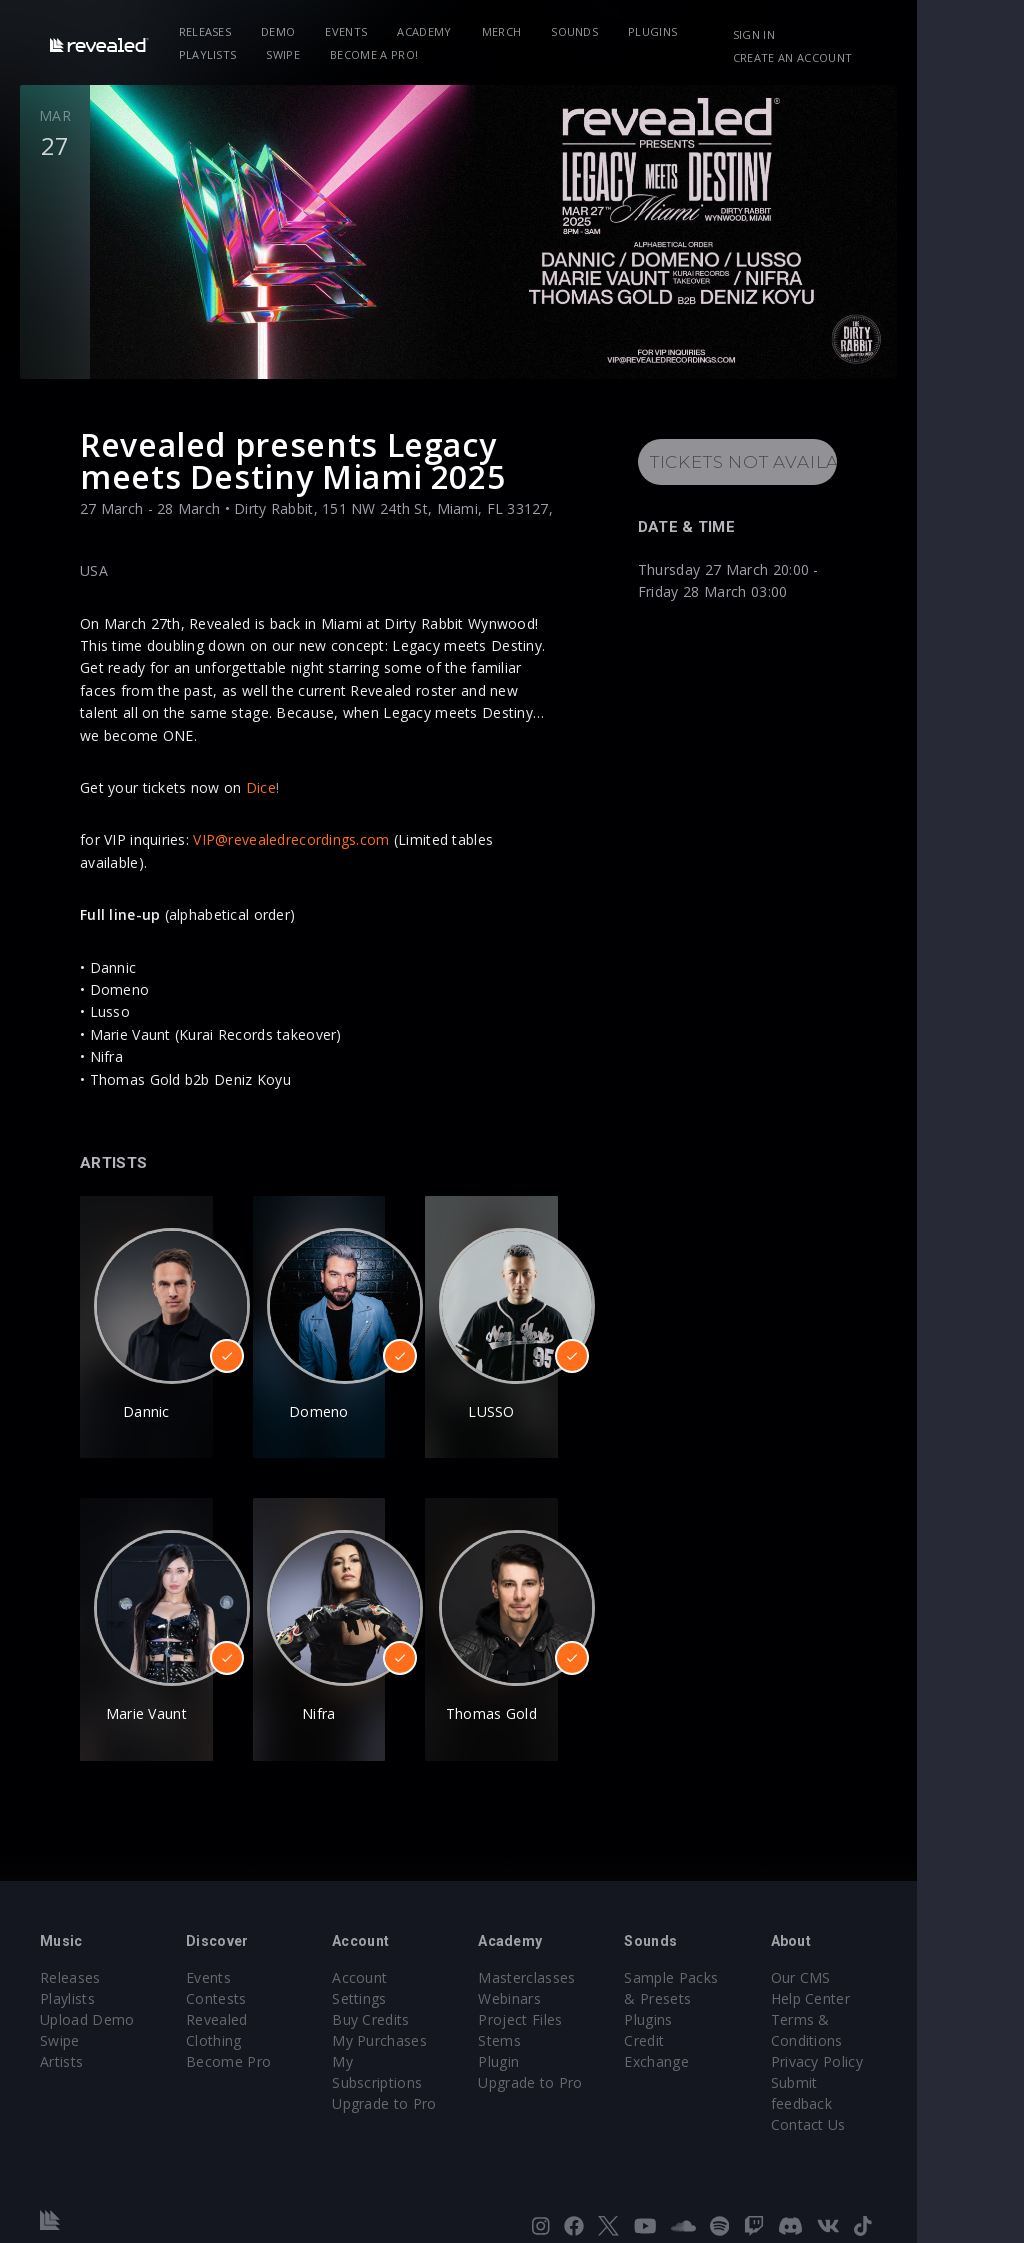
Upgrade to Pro (420, 2033)
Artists (61, 2033)
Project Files (574, 1991)
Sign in (841, 34)
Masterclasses (580, 1949)
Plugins (665, 31)
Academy (437, 31)
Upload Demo (87, 1991)
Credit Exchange (750, 2012)
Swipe (209, 54)
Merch (515, 31)
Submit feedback (916, 2054)
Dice (261, 781)
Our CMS (890, 1949)
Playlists (749, 31)
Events (360, 31)
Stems (553, 2012)
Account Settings (425, 1949)
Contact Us (897, 2075)
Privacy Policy (906, 2033)
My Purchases (415, 1991)
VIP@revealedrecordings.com (291, 834)
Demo (291, 31)
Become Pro (246, 2012)
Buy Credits (407, 1970)
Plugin (552, 2033)
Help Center (900, 1970)
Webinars (563, 1970)
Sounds (587, 31)
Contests (234, 1970)
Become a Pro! (299, 54)
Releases (218, 31)
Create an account (879, 57)
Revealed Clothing (264, 1991)
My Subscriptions (425, 2012)
